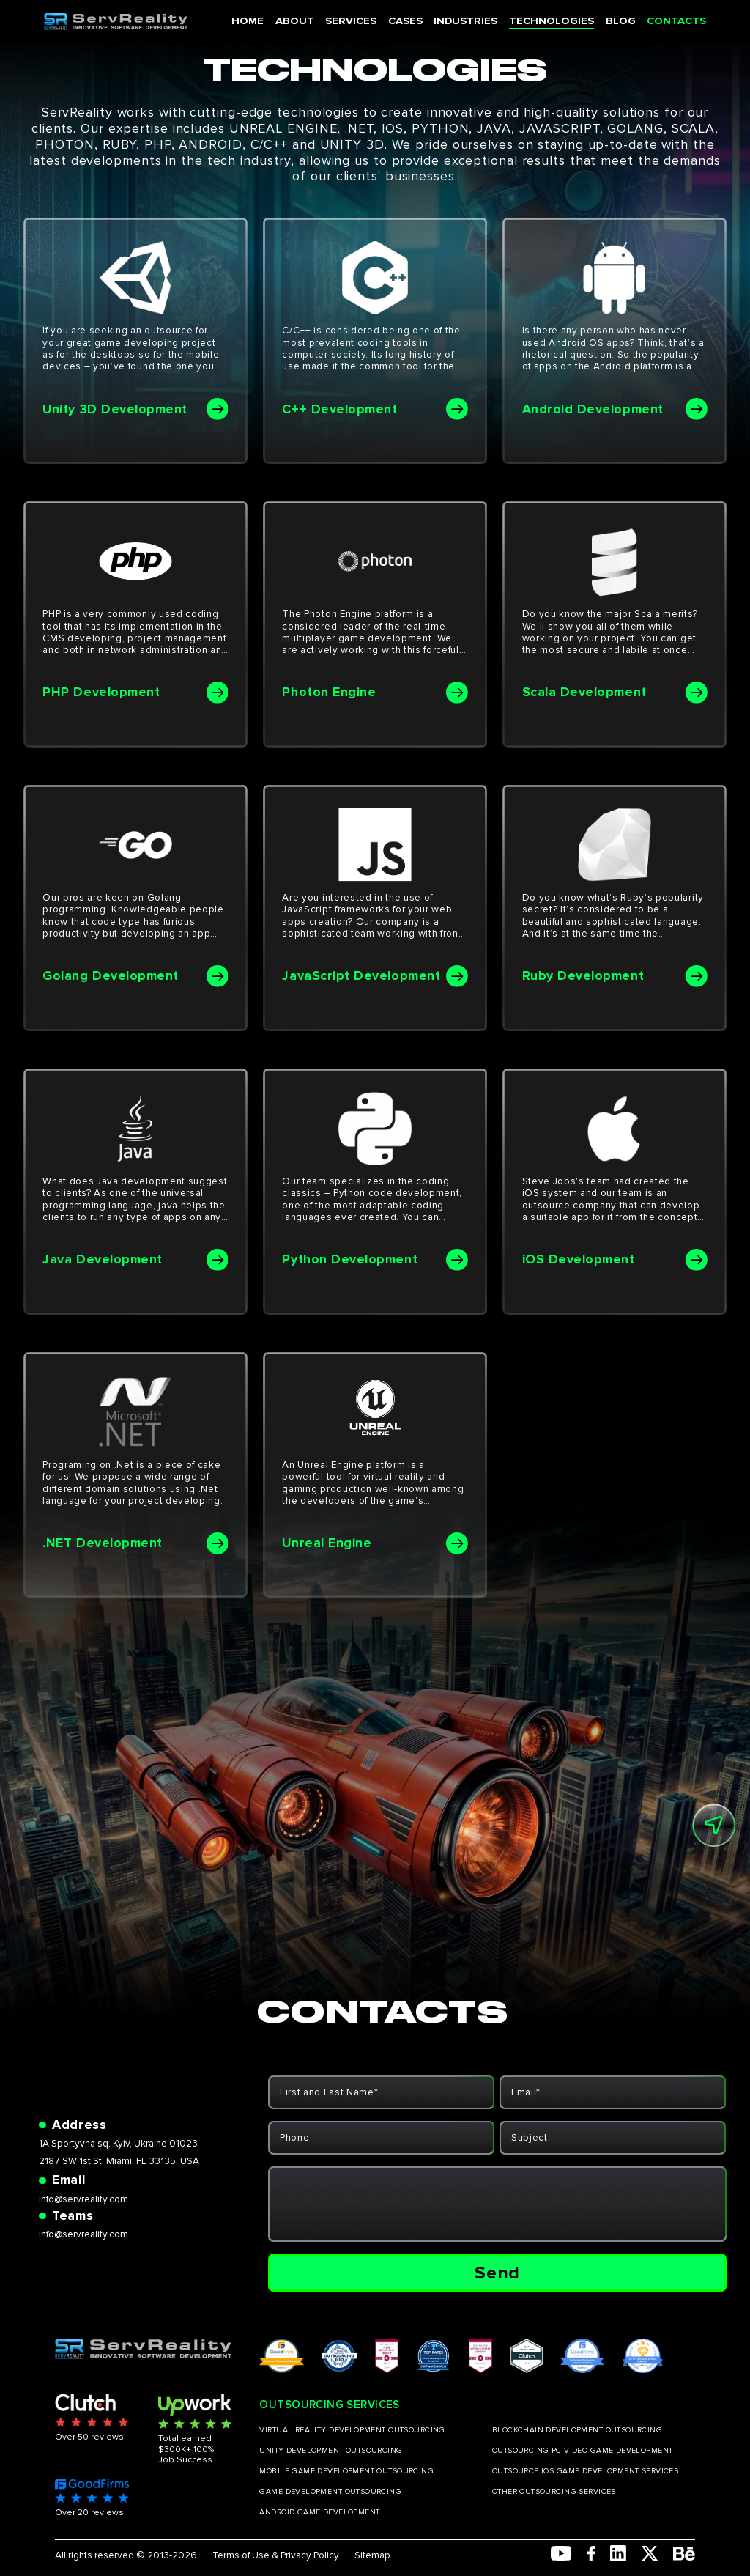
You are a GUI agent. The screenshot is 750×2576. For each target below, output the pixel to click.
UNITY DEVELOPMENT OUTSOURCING (330, 2450)
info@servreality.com (83, 2199)
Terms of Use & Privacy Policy (275, 2555)
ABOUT (309, 20)
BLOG (617, 20)
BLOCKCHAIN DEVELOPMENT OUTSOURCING (577, 2430)
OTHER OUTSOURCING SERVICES (554, 2491)
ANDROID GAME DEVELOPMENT (319, 2512)
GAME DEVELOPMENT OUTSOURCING (330, 2491)
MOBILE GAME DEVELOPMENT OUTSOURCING (346, 2471)
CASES (414, 20)
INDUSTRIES (472, 20)
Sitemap (372, 2555)
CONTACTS (670, 20)
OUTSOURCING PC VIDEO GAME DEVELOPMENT (582, 2450)
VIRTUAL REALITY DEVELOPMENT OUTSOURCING (352, 2430)
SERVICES (362, 20)
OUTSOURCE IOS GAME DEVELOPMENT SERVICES (585, 2471)
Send (497, 2273)
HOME (265, 20)
